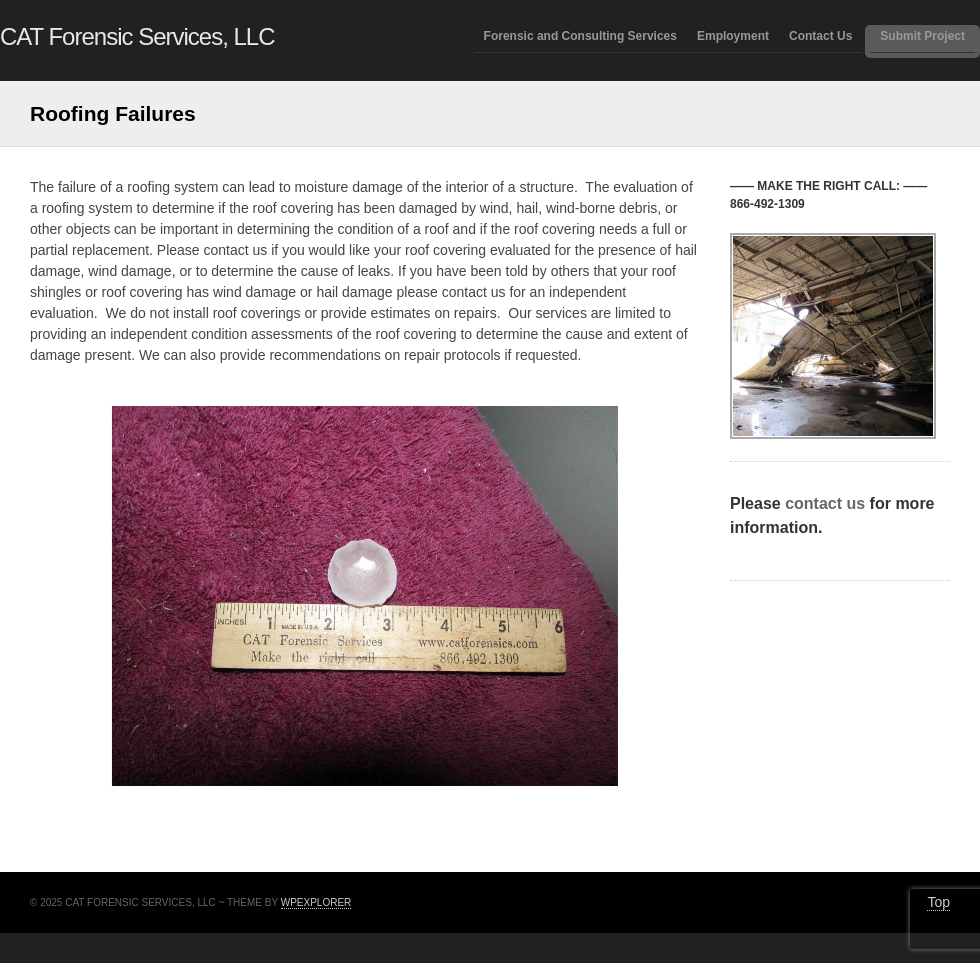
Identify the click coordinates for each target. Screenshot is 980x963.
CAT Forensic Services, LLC (137, 36)
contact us (825, 503)
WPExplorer (316, 902)
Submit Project (922, 36)
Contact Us (820, 36)
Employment (733, 36)
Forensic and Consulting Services (580, 36)
